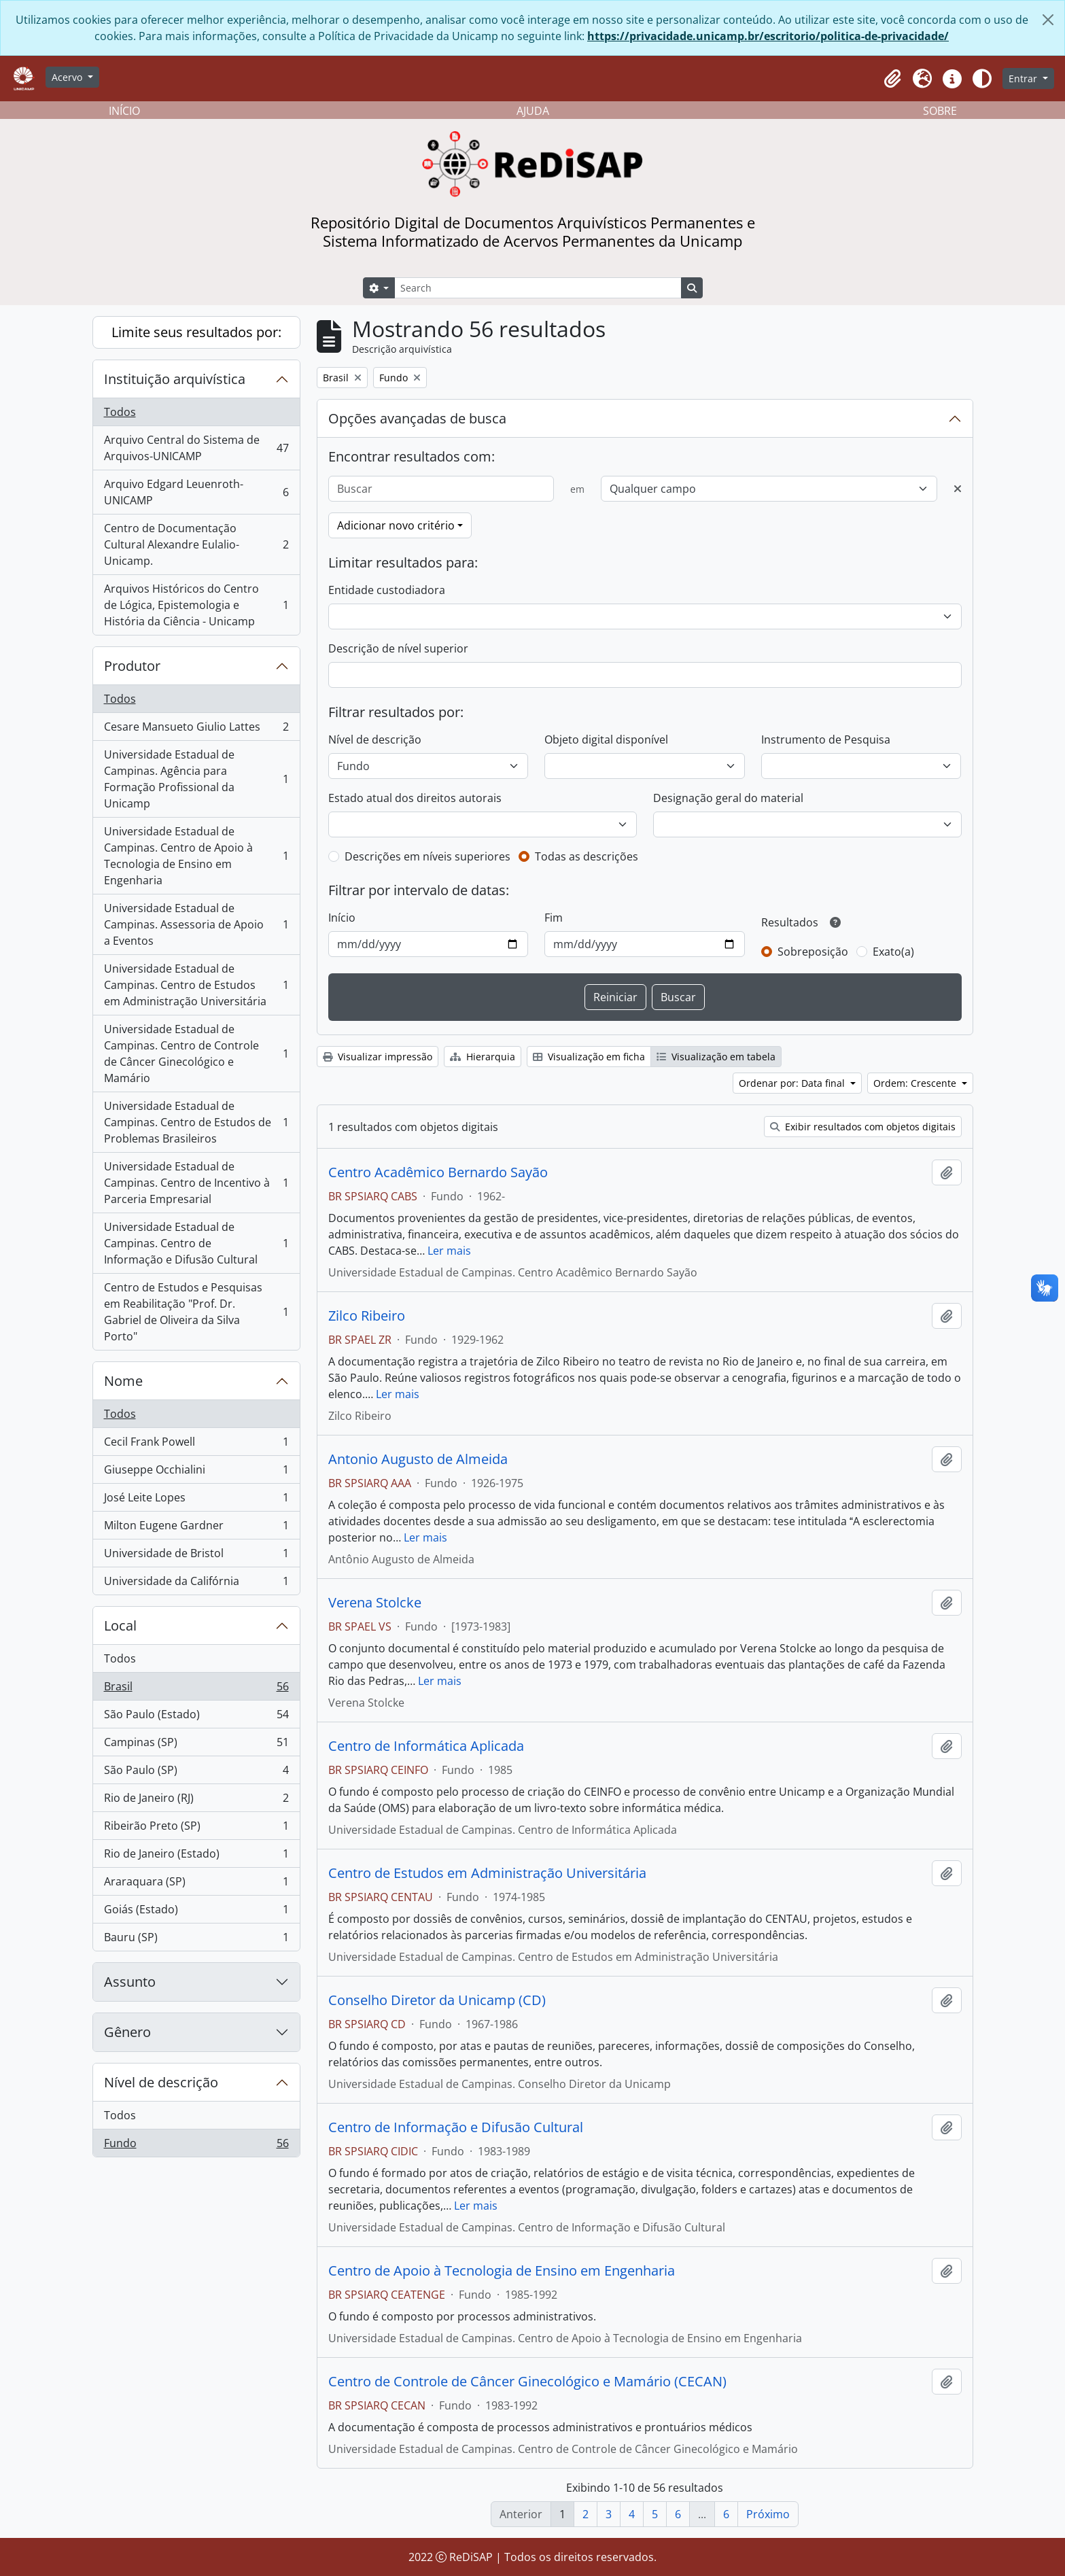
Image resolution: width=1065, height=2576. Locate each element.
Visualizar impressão (377, 1056)
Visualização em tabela (716, 1056)
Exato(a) (893, 951)
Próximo (768, 2514)
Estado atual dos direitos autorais (415, 797)
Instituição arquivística (174, 379)
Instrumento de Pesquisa (825, 739)
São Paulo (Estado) (196, 1717)
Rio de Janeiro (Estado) (196, 1856)
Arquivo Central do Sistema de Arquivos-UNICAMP (196, 448)
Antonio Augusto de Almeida (418, 1459)
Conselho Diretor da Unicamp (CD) (437, 2000)
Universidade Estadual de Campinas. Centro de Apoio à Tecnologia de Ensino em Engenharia (196, 856)
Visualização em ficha (589, 1056)
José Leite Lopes (196, 1500)
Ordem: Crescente (916, 1083)
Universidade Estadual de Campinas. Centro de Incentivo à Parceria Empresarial (196, 1182)
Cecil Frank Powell (196, 1444)
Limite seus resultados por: (196, 332)
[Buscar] (441, 489)
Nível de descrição (161, 2082)
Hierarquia (482, 1056)
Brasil (196, 1689)
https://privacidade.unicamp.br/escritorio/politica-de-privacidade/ (768, 36)
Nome (123, 1381)
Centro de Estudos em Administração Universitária (487, 1873)
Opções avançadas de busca (417, 418)
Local (120, 1625)
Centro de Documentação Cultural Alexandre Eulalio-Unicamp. (196, 544)
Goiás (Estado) (196, 1912)
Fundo (196, 2146)
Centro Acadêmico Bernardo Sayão (438, 1172)
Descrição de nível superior (398, 648)
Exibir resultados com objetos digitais (863, 1126)
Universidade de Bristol (196, 1556)
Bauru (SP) (196, 1940)
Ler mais (449, 1250)
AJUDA (533, 110)
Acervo (68, 77)
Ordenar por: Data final (793, 1083)
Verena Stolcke (374, 1603)
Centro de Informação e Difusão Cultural (455, 2127)
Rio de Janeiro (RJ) (196, 1801)
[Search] (537, 287)
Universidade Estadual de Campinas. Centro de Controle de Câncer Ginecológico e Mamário (196, 1053)
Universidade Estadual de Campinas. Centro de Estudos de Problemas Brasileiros (196, 1122)
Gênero (127, 2032)
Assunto (130, 1981)
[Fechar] (1048, 20)
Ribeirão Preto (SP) (196, 1828)
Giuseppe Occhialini (196, 1472)
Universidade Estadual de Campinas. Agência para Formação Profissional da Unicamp (196, 779)
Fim (553, 917)
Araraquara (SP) (196, 1884)
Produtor (132, 666)
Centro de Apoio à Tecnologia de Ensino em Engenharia (501, 2271)
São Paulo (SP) (196, 1773)
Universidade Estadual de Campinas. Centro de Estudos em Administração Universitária (196, 985)
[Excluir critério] (958, 489)
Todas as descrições (586, 856)
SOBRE (940, 110)
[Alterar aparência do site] (982, 79)
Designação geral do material (728, 797)
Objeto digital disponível (606, 739)
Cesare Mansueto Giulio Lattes (196, 729)
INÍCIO (124, 110)
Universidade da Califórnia (196, 1584)
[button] (892, 79)
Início (341, 917)
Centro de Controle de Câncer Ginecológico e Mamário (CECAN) (527, 2381)
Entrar (1024, 78)
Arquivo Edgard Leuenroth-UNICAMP (196, 492)
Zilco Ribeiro (366, 1316)
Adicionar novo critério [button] (396, 525)
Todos (120, 411)
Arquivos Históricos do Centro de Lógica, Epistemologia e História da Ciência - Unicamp (196, 605)
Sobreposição (813, 951)
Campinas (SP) (196, 1745)
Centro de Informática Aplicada (426, 1746)
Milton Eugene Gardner (196, 1528)
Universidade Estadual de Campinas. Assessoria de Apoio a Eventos (196, 924)
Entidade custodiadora (386, 589)
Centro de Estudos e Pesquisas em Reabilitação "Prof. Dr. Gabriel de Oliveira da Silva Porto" (196, 1312)
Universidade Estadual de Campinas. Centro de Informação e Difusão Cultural (196, 1243)
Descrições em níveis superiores (427, 856)
